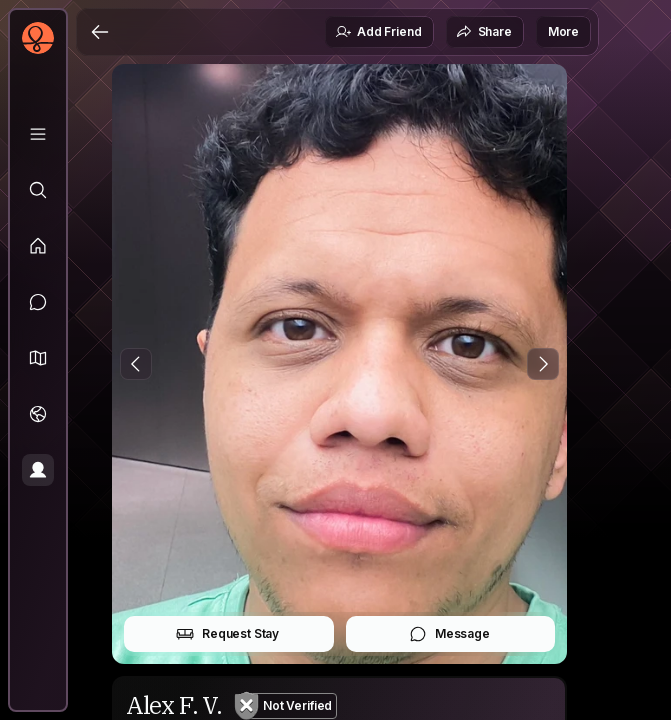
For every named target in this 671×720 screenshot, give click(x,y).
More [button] (563, 31)
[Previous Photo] (136, 364)
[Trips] (38, 414)
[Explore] (38, 190)
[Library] (38, 134)
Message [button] (449, 634)
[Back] (100, 32)
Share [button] (484, 32)
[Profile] (38, 470)
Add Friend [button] (378, 32)
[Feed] (38, 246)
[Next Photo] (543, 364)
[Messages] (38, 302)
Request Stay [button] (227, 634)
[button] (38, 358)
